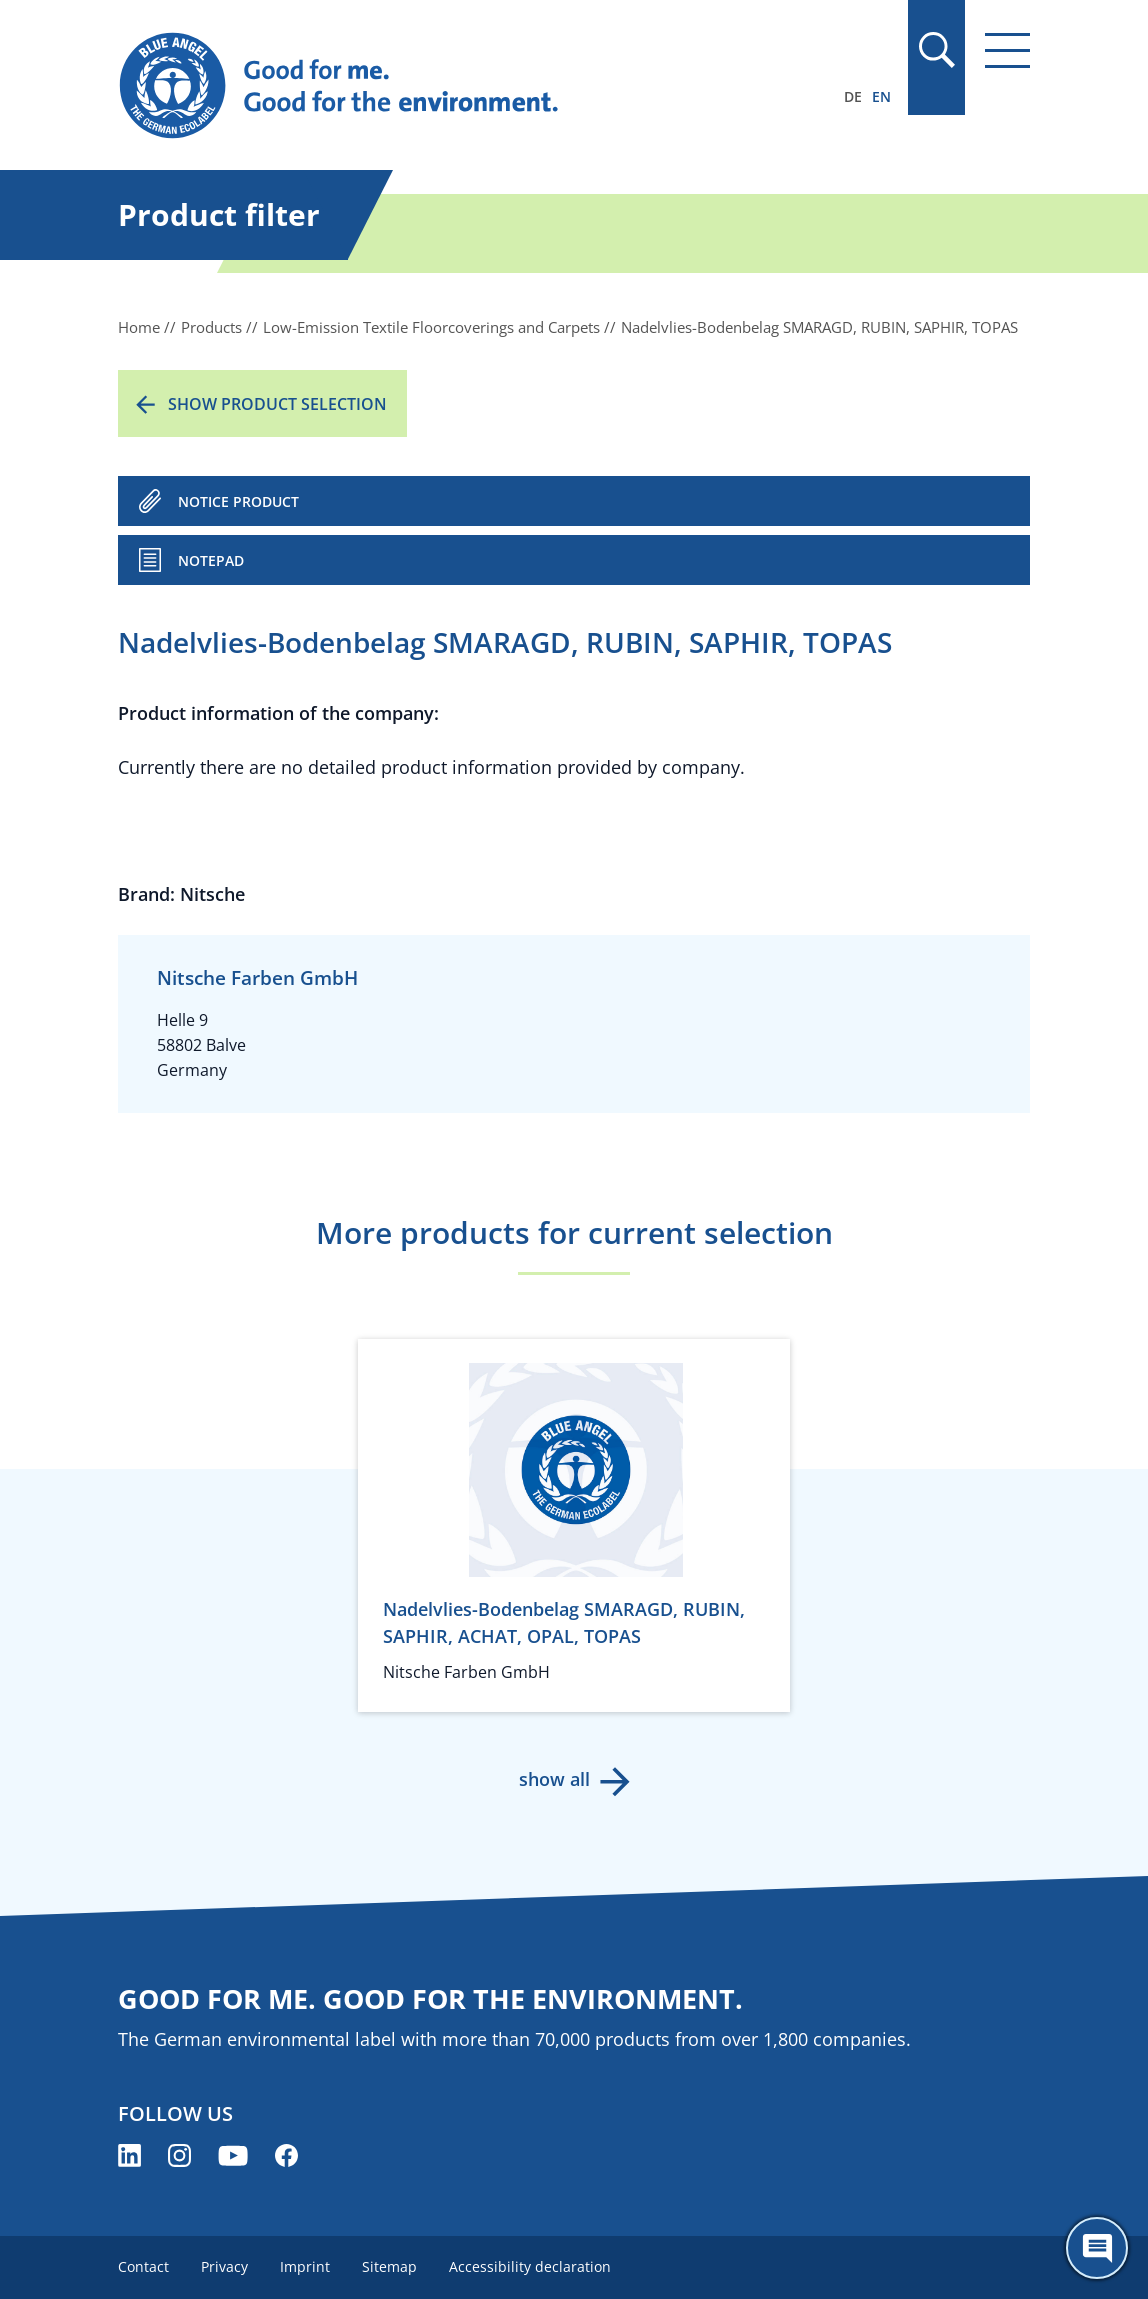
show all (554, 1779)
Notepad (211, 560)
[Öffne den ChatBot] (1097, 2248)
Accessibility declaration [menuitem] (530, 2266)
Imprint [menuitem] (305, 2266)
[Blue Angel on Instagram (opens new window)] (179, 2155)
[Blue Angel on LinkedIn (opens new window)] (129, 2155)
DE (853, 96)
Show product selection (277, 404)
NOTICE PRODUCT (238, 501)
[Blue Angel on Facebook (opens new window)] (286, 2155)
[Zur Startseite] (437, 86)
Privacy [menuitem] (224, 2266)
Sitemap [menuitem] (389, 2266)
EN (881, 96)
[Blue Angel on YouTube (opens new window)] (233, 2155)
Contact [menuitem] (143, 2266)
